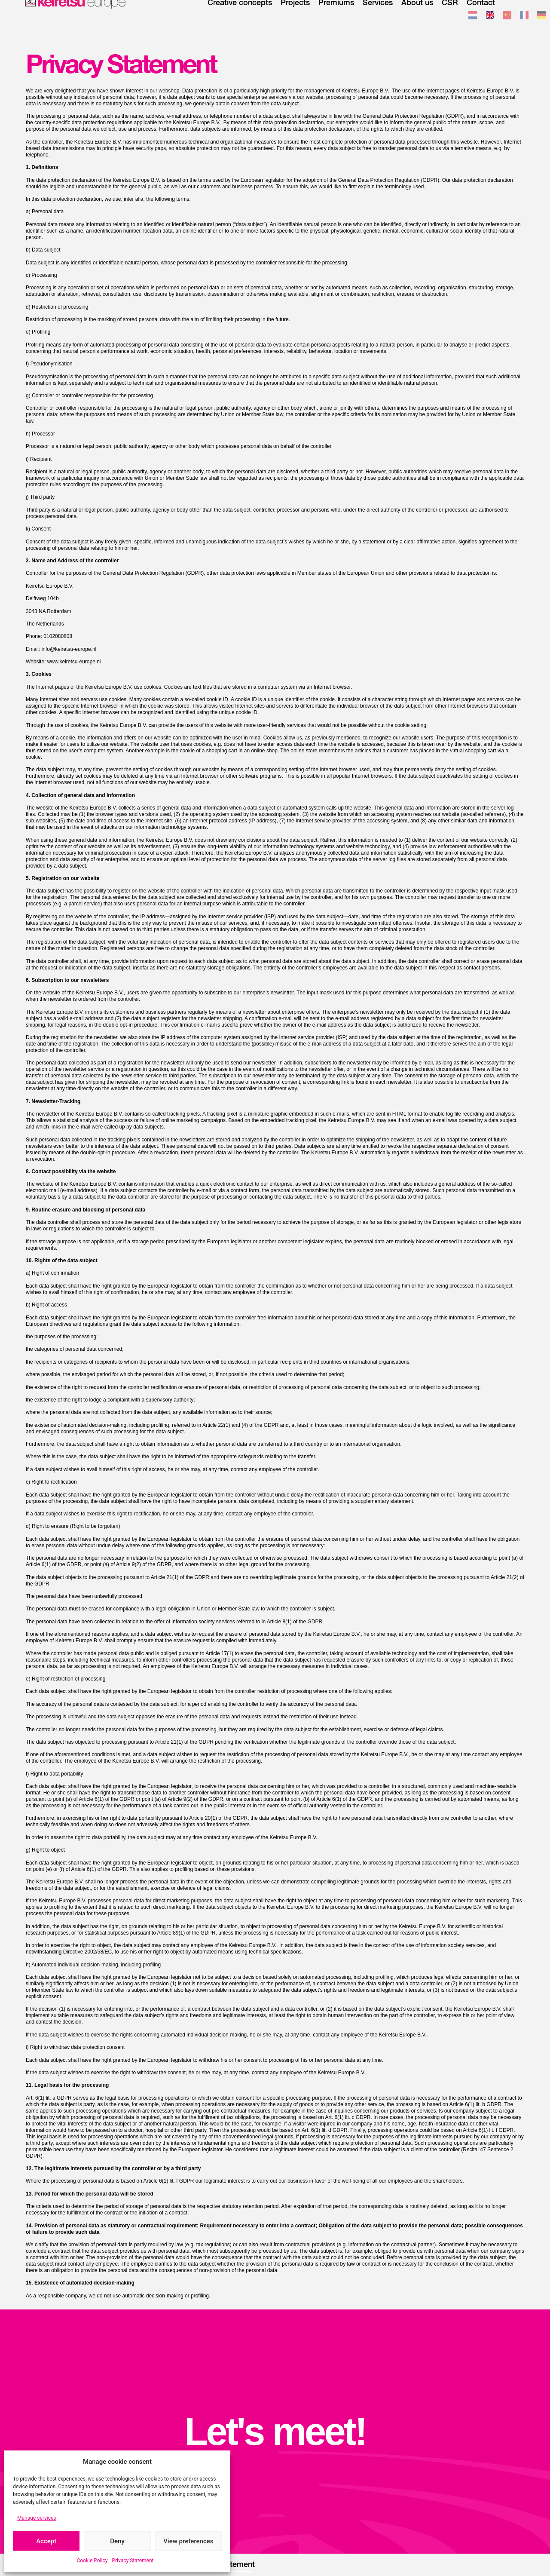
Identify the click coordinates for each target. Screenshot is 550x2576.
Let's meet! (275, 2431)
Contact (481, 15)
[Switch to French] (524, 16)
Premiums (336, 15)
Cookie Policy (91, 2561)
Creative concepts (240, 15)
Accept (46, 2541)
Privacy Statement (132, 2561)
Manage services (36, 2518)
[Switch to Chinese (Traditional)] (507, 16)
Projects (295, 15)
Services (378, 15)
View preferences (188, 2541)
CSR (450, 15)
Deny (117, 2541)
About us (417, 15)
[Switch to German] (541, 16)
